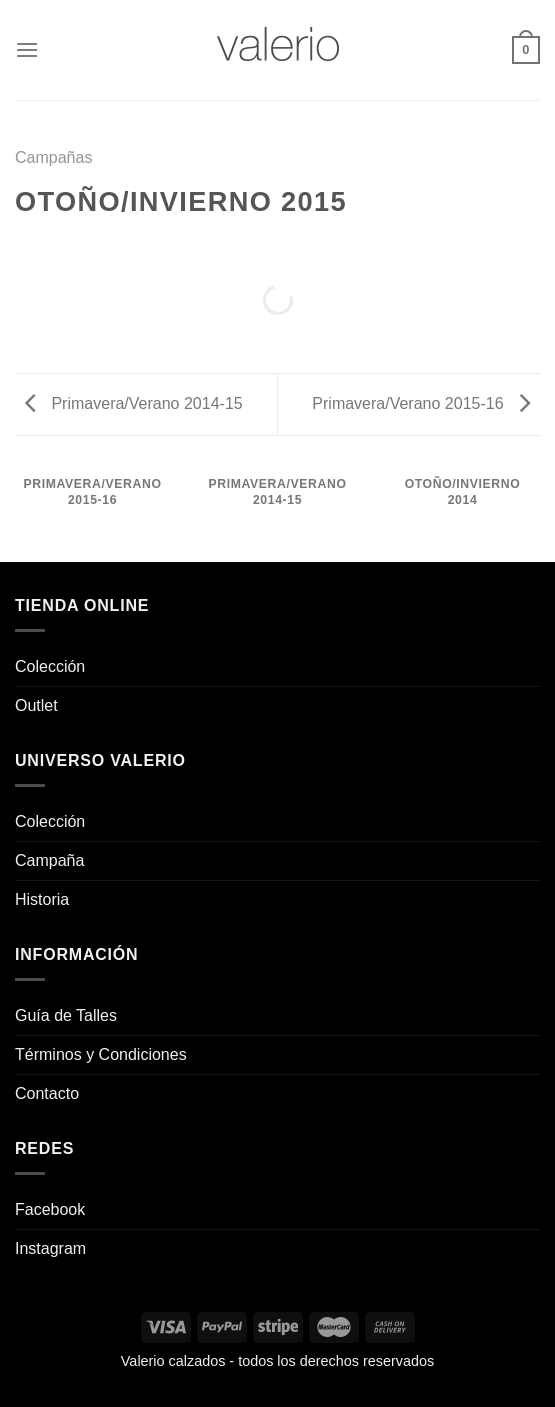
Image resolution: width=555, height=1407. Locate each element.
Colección (50, 666)
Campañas (53, 157)
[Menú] (27, 49)
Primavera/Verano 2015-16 (421, 403)
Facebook (50, 1209)
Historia (42, 899)
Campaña (49, 860)
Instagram (50, 1248)
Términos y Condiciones (101, 1054)
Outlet (36, 705)
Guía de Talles (66, 1015)
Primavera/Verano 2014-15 (134, 403)
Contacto (47, 1093)
